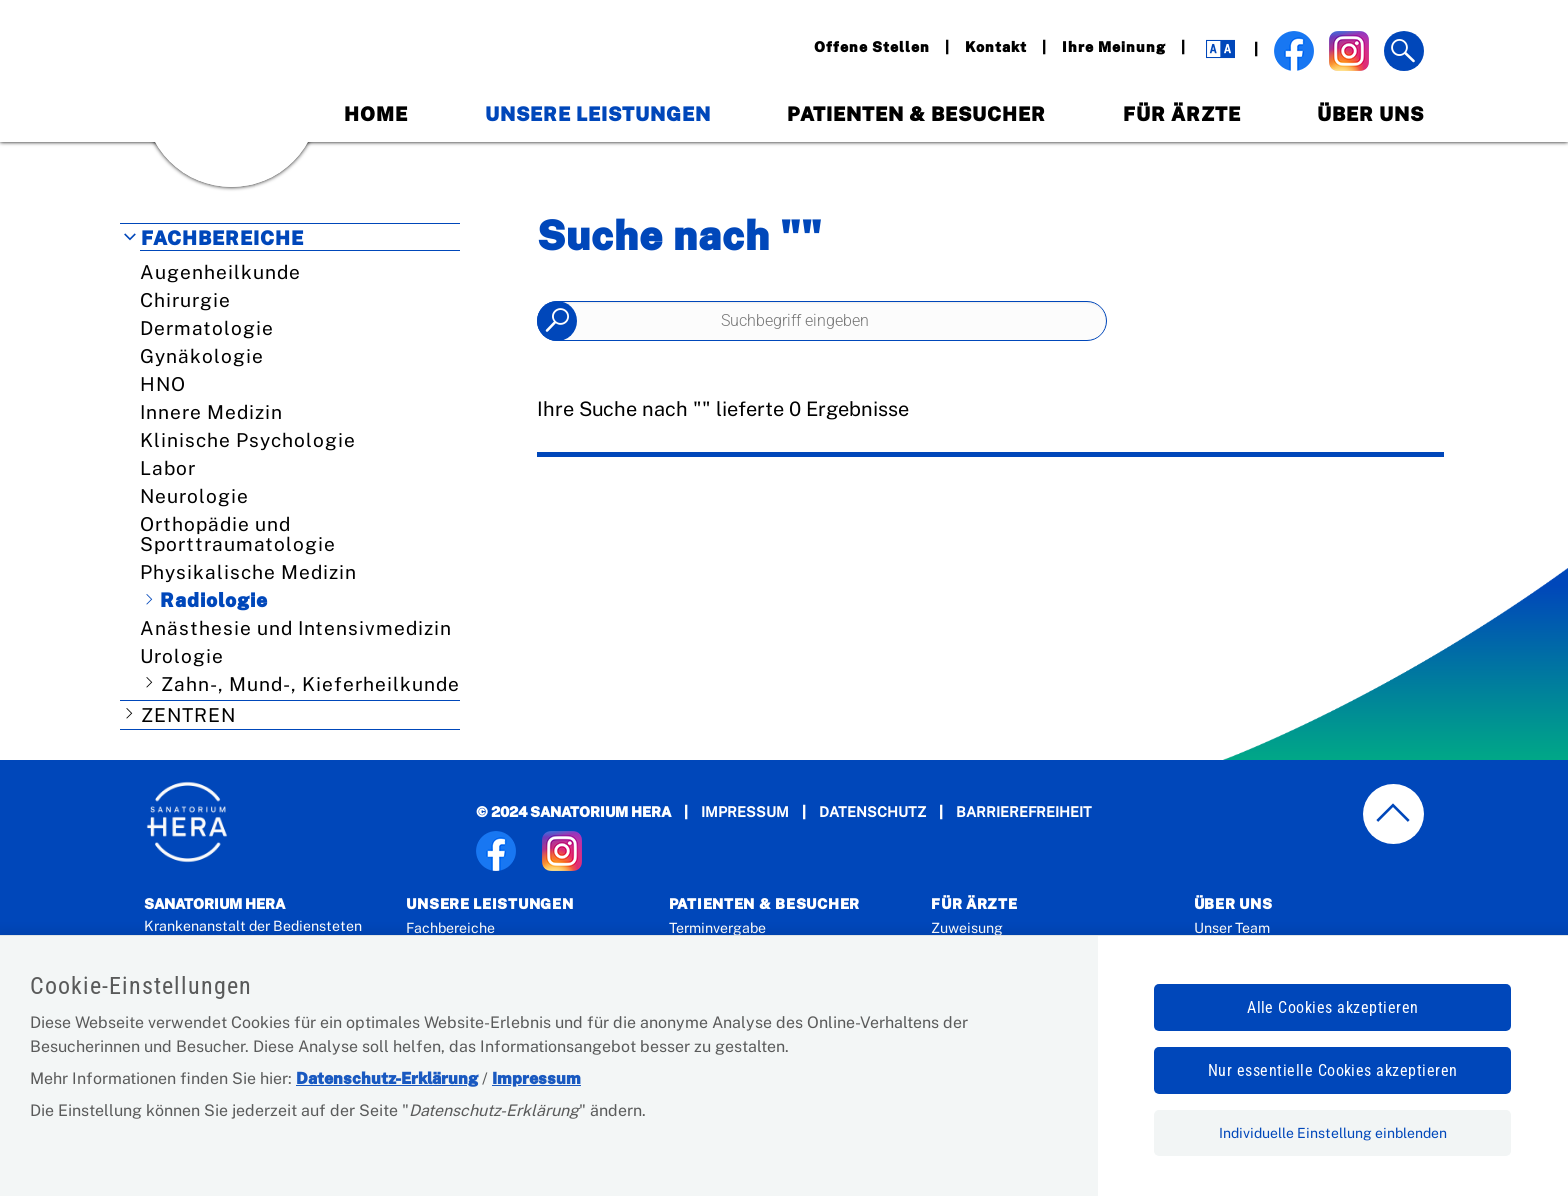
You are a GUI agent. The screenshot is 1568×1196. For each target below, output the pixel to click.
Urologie (182, 656)
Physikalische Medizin (248, 572)
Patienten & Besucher (916, 114)
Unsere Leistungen (598, 114)
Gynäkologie (202, 356)
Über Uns (1370, 114)
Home (376, 114)
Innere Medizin (211, 412)
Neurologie (194, 496)
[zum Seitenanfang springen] (1394, 814)
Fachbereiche (222, 238)
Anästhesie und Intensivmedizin (296, 628)
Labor (168, 468)
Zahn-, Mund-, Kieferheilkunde (310, 684)
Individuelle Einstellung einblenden (1333, 1133)
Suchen (557, 321)
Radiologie (214, 600)
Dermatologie (207, 328)
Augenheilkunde (220, 272)
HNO (163, 384)
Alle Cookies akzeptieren (1333, 1007)
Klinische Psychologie (248, 440)
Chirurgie (185, 300)
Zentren (188, 715)
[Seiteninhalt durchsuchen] (822, 321)
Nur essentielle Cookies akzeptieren (1333, 1070)
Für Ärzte (1182, 114)
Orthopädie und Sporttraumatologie (238, 534)
